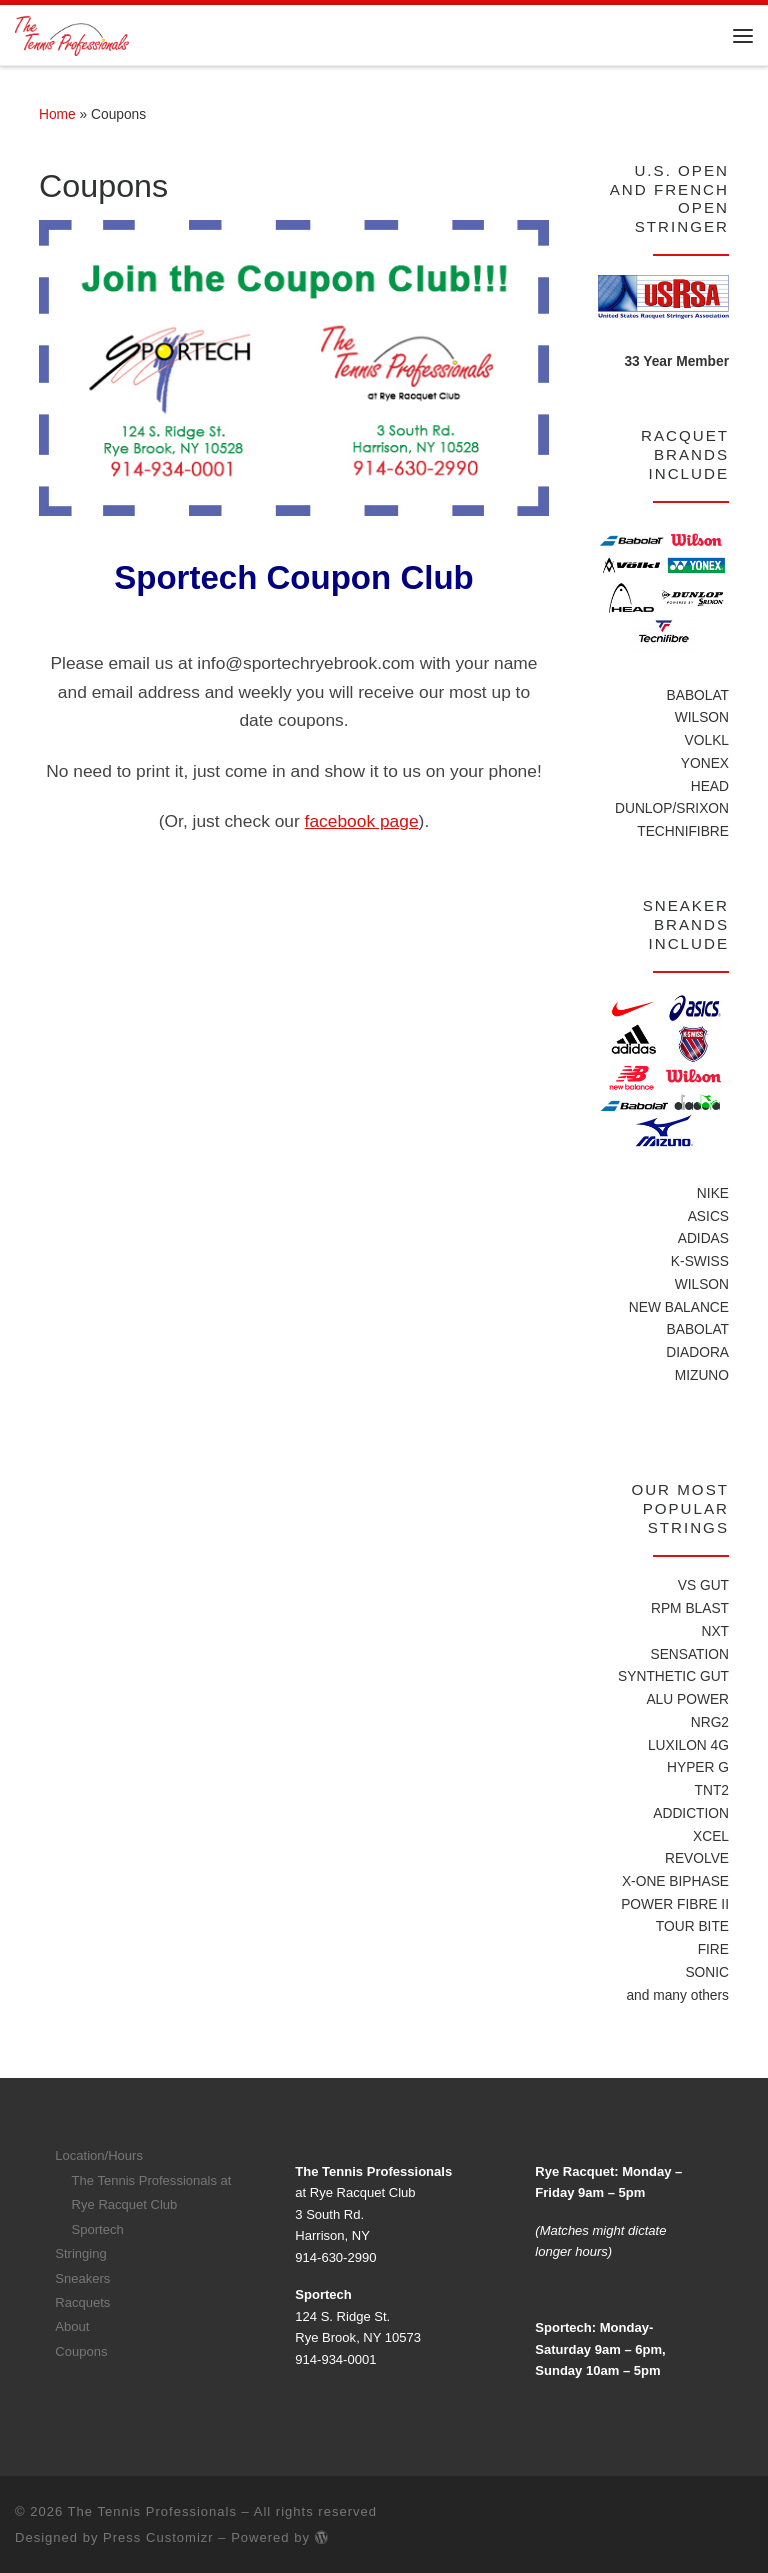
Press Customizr (158, 2536)
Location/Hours (99, 2154)
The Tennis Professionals (152, 2510)
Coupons (81, 2350)
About (72, 2325)
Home (57, 114)
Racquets (82, 2301)
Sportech (98, 2228)
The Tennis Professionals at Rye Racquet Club (152, 2191)
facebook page (362, 821)
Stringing (80, 2252)
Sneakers (82, 2277)
